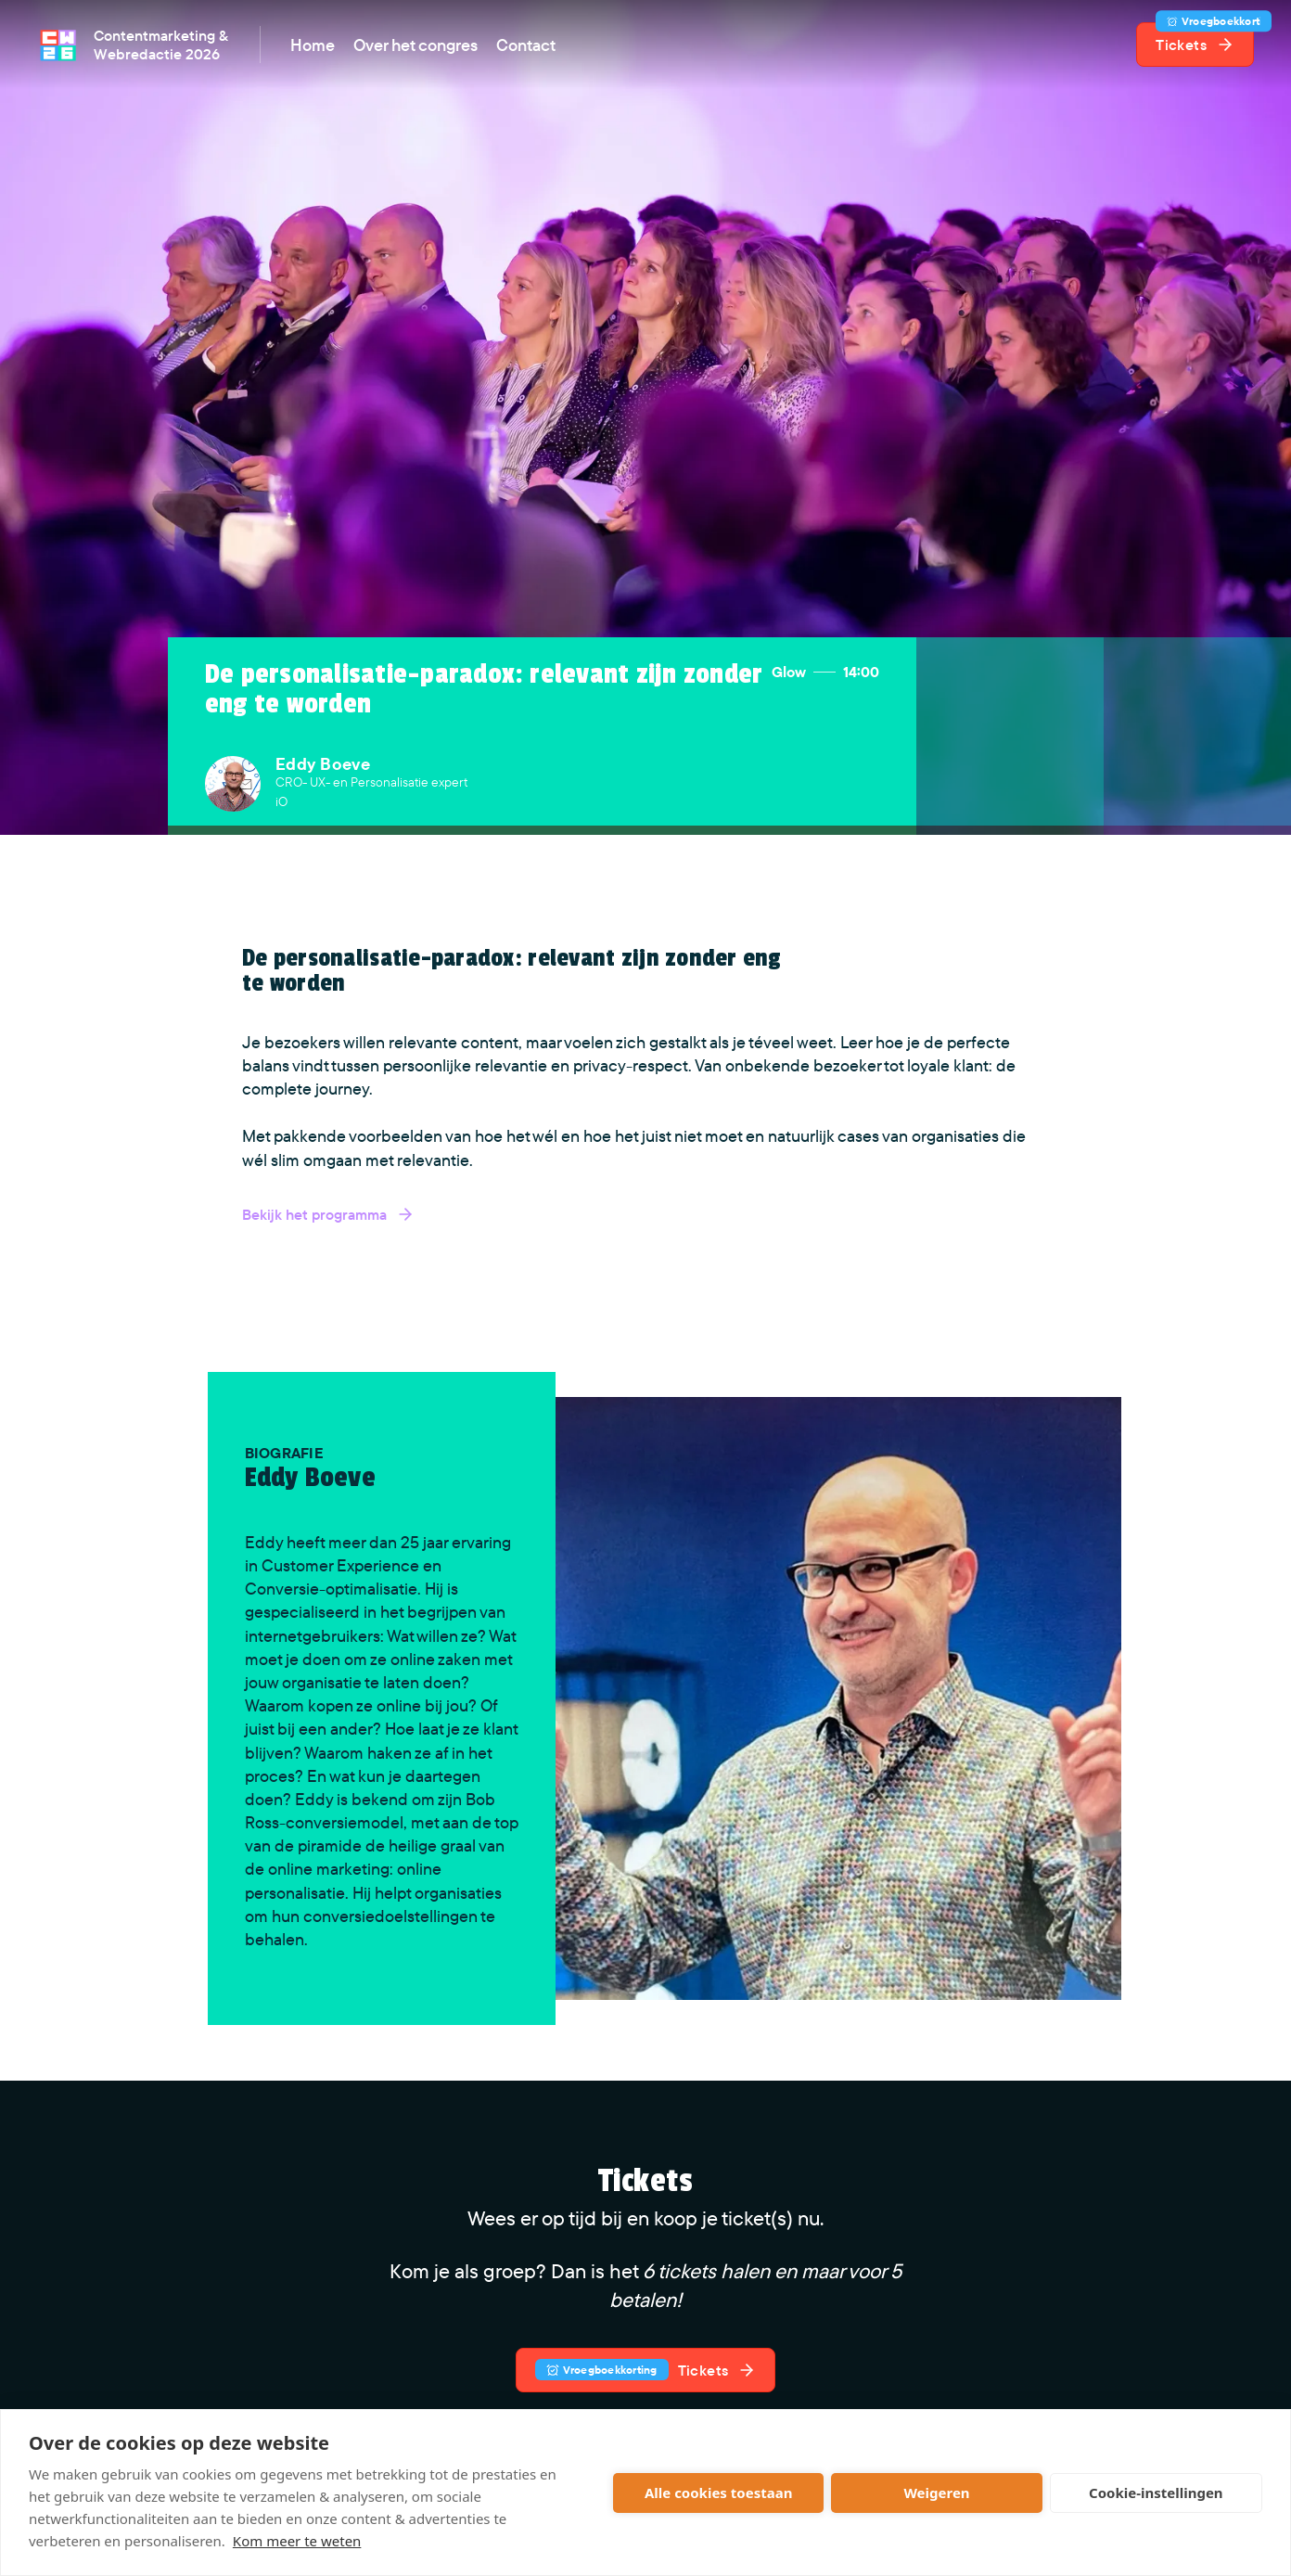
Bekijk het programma (328, 1214)
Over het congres (415, 45)
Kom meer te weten (297, 2540)
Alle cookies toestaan (718, 2492)
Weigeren (936, 2492)
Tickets (1205, 38)
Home (312, 45)
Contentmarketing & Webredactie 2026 (161, 44)
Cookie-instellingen (1156, 2492)
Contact (526, 45)
